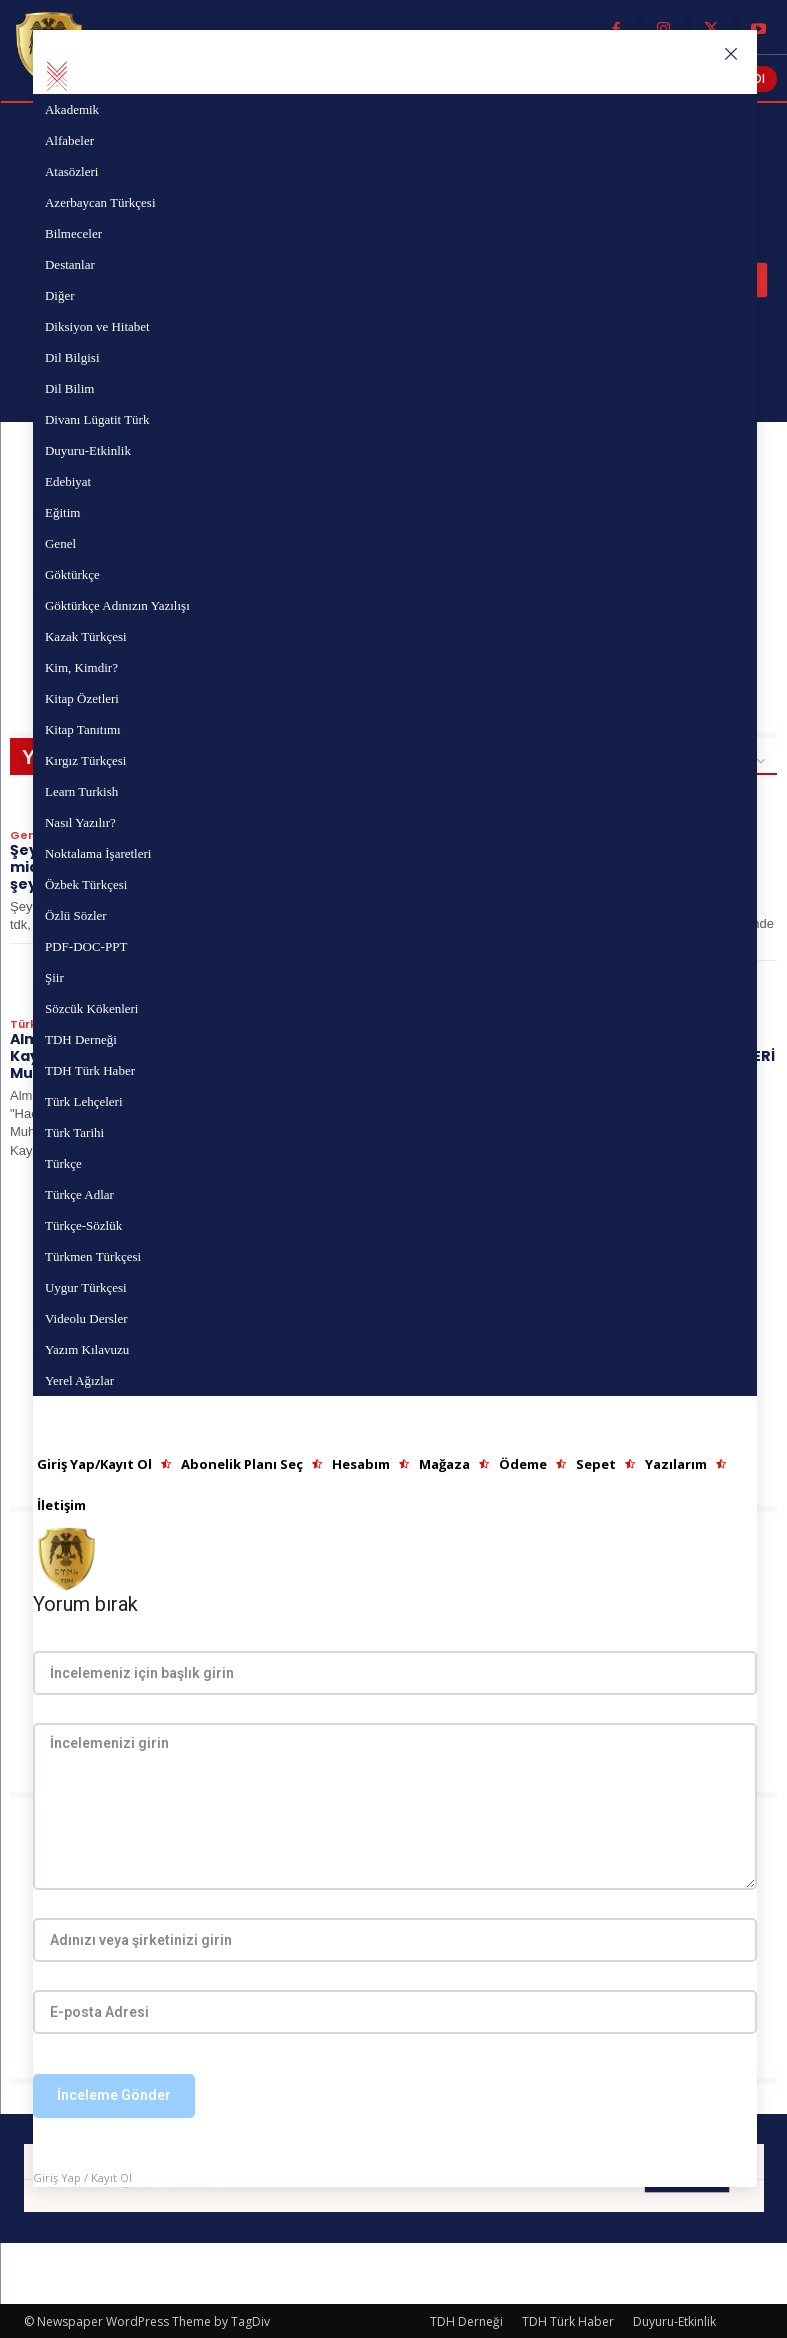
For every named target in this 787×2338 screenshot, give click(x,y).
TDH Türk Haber (568, 2319)
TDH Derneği (466, 2319)
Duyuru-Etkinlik (674, 2319)
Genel (28, 834)
